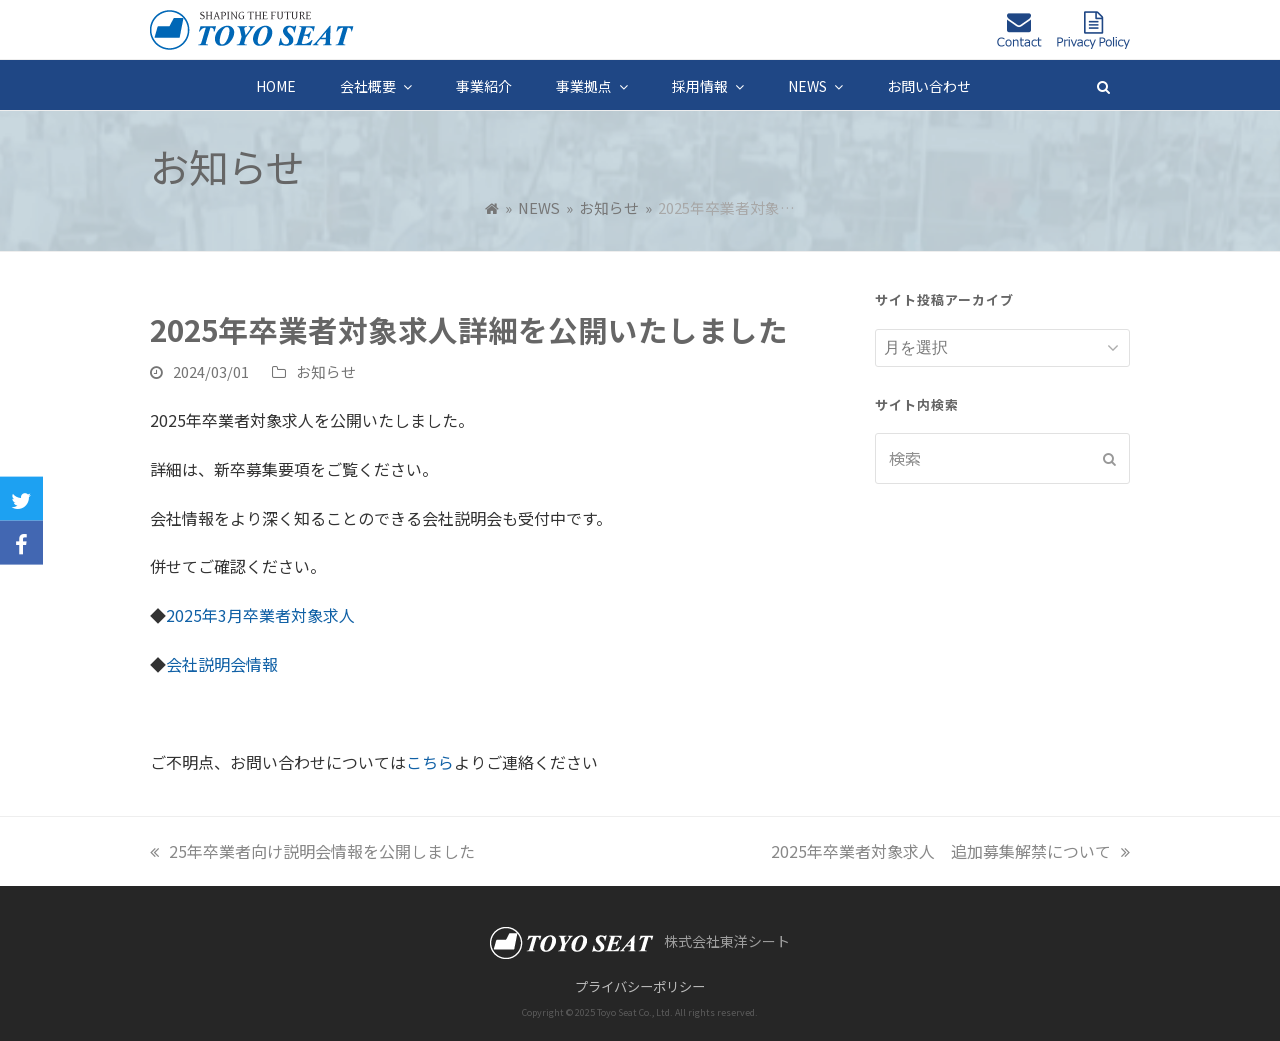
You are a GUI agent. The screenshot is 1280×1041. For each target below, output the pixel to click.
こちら (430, 762)
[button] (1103, 85)
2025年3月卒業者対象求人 (260, 615)
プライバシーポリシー (640, 986)
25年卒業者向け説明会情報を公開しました (312, 851)
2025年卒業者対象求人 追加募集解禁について (950, 851)
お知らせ (326, 371)
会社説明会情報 (222, 664)
